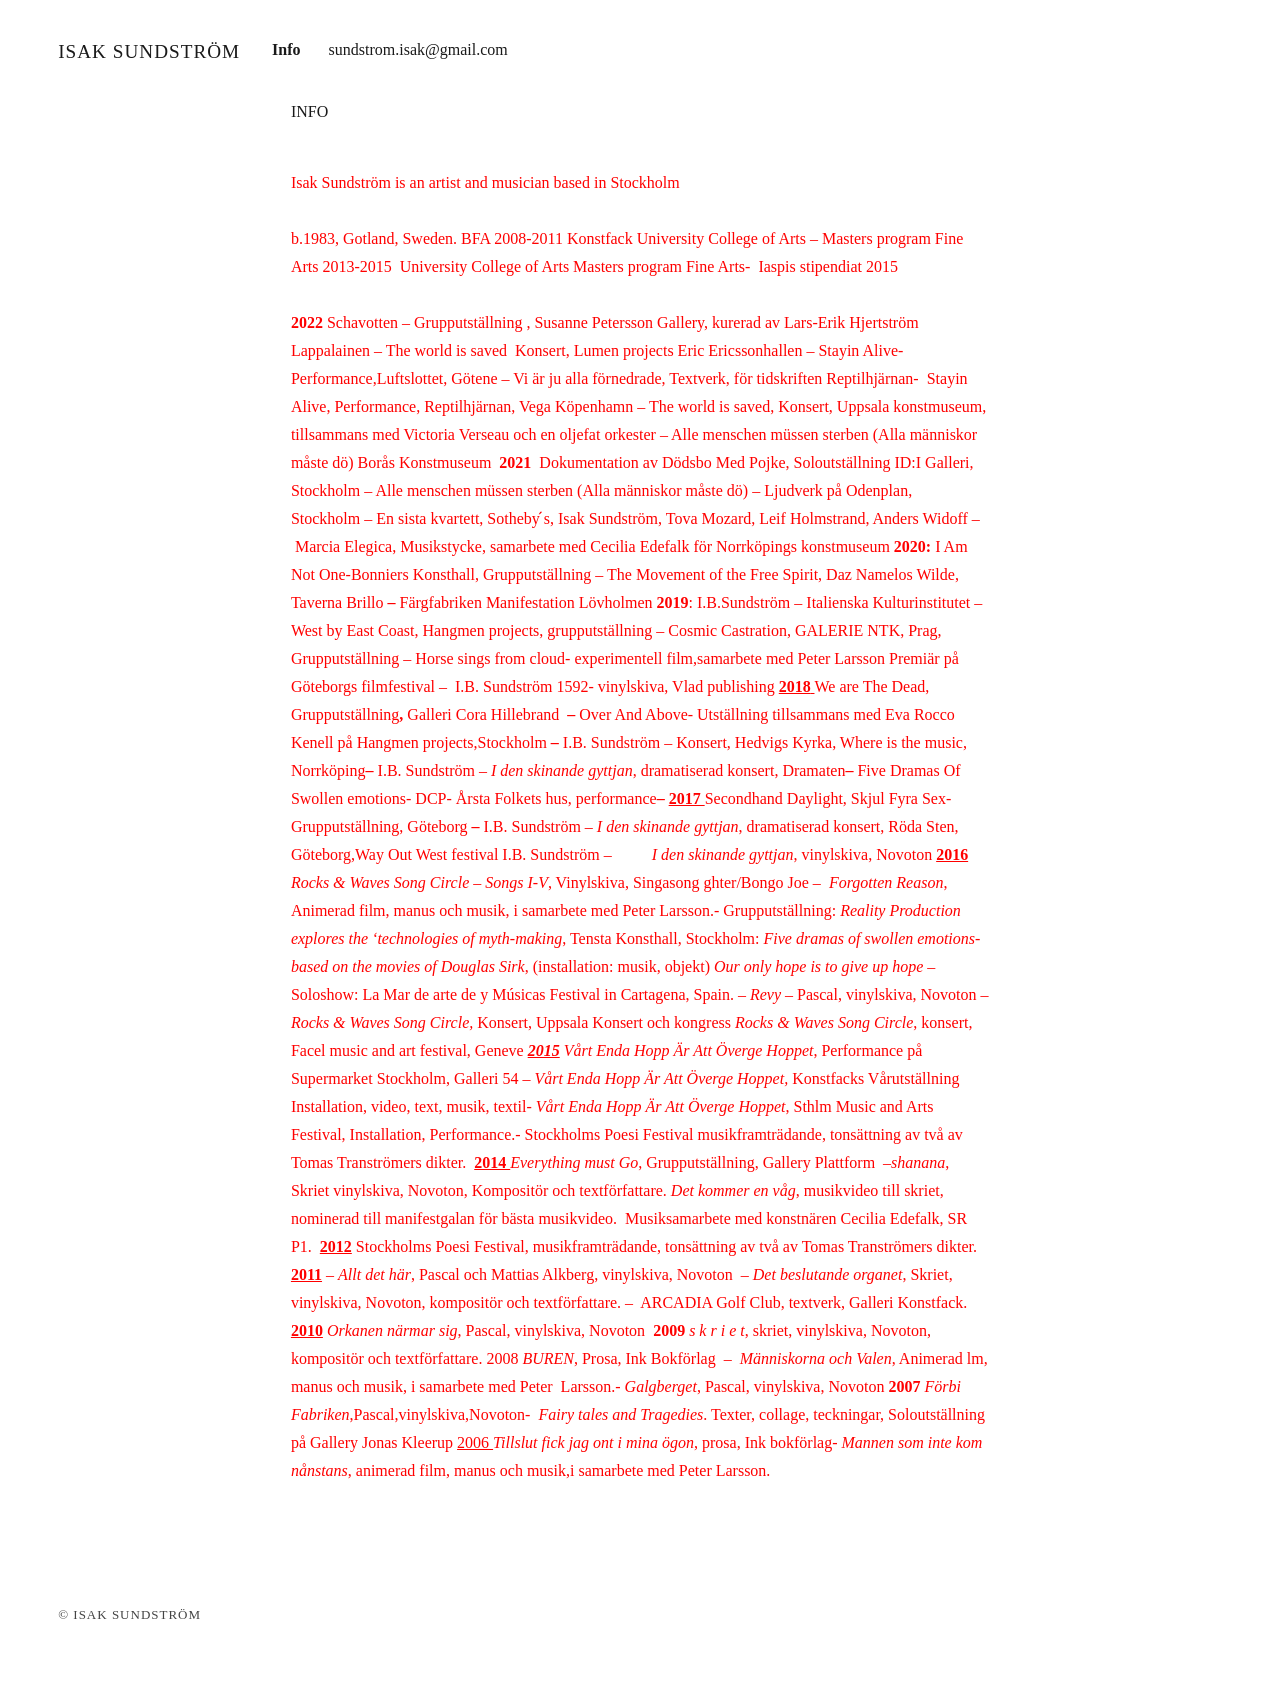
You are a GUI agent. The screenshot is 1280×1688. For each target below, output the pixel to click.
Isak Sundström (149, 51)
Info (286, 49)
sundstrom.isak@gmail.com (418, 49)
